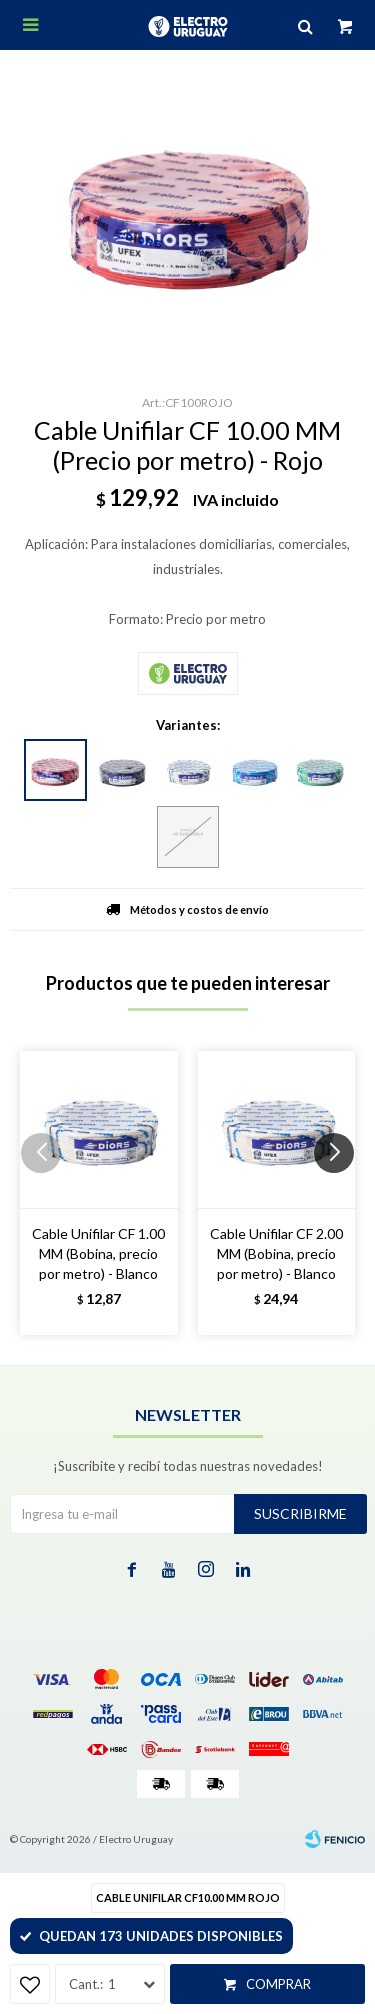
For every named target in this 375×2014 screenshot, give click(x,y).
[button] (341, 1193)
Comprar (278, 1984)
